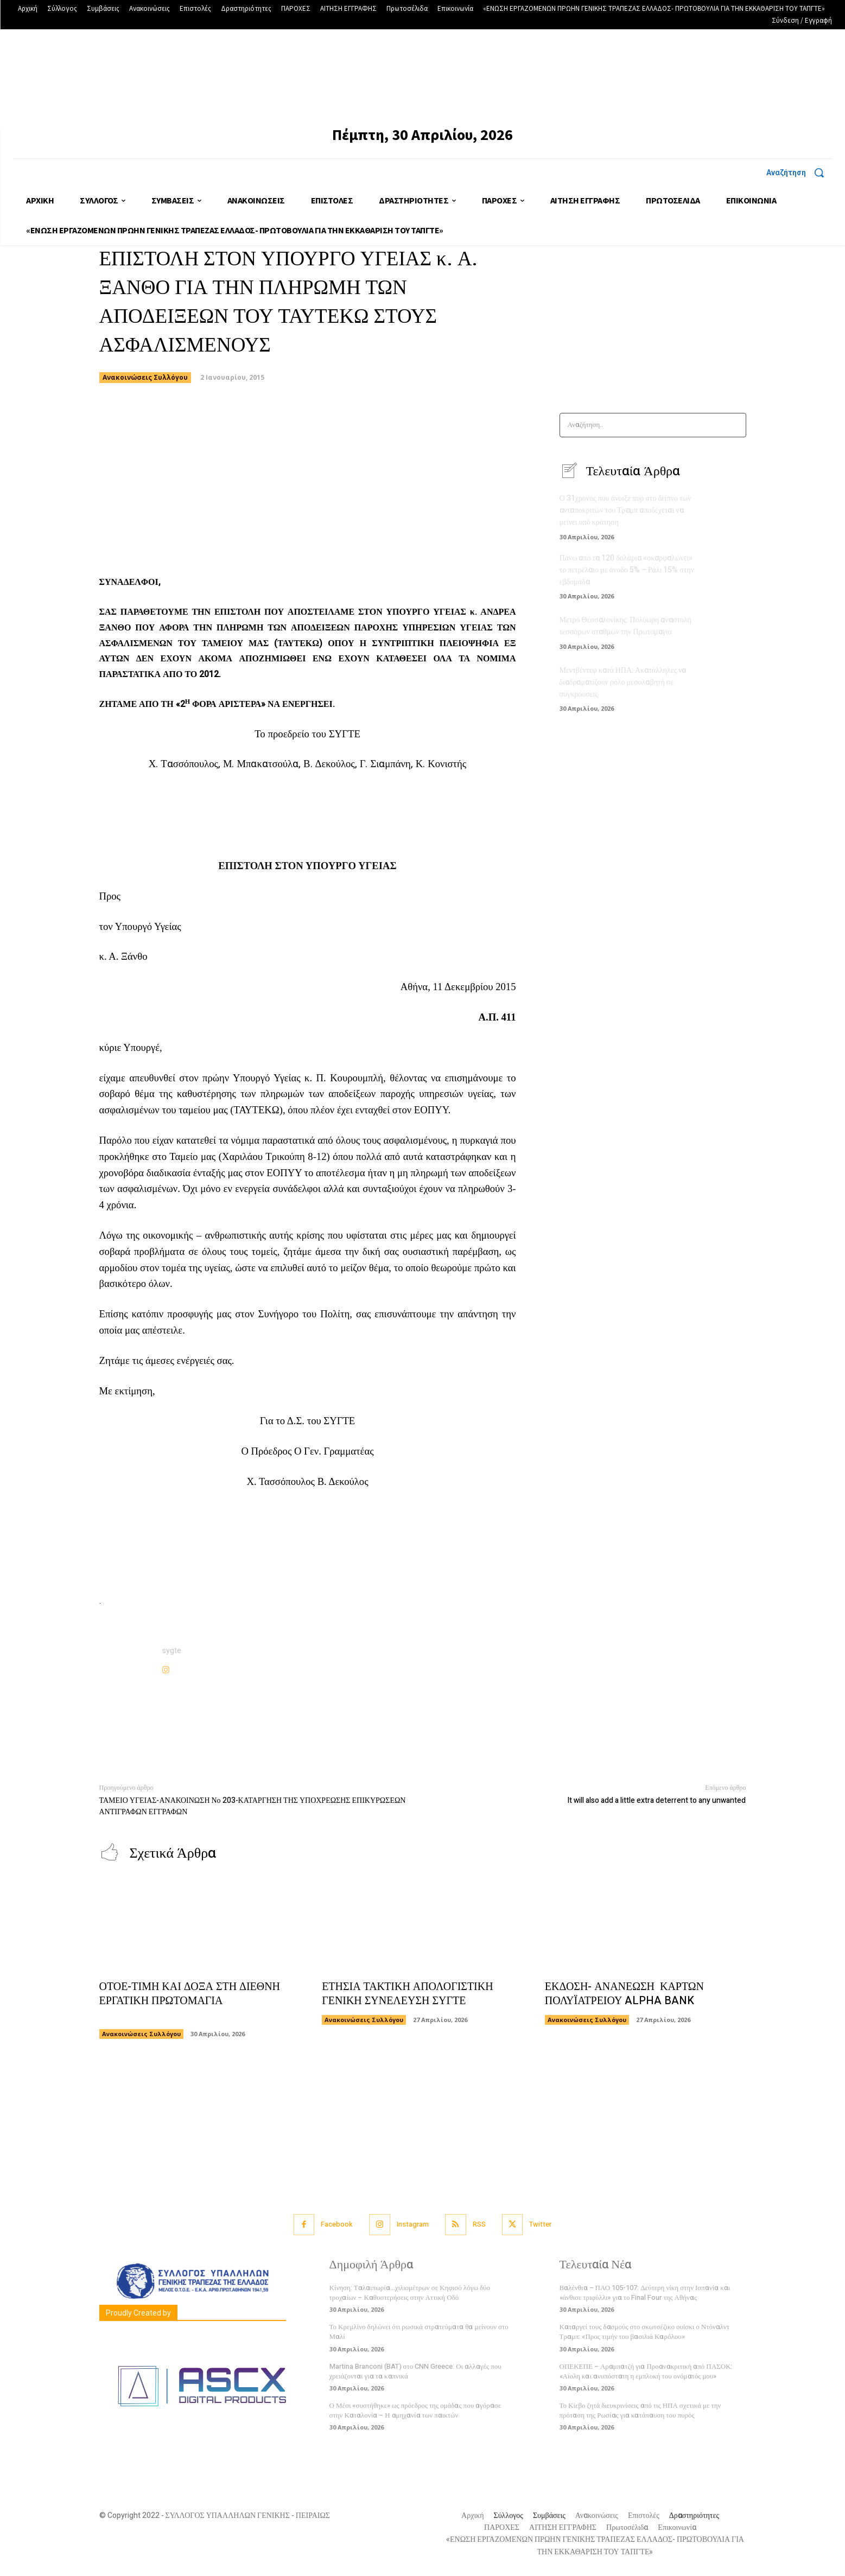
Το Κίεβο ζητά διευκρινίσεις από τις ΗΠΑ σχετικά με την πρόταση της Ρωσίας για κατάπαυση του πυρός (640, 2411)
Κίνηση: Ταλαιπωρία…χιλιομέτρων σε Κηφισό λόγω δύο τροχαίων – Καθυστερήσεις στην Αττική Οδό (410, 2293)
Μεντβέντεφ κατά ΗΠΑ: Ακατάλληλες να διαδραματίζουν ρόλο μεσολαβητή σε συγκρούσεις (623, 679)
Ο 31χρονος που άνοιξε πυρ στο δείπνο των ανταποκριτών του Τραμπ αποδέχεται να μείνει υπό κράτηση (625, 510)
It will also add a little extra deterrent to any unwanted (656, 1800)
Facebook (337, 2225)
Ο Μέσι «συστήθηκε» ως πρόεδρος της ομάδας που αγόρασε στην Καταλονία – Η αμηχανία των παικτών (415, 2411)
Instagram (413, 2225)
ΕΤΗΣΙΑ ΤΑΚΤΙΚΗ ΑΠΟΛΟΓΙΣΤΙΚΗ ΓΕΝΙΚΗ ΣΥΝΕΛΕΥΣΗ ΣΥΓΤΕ (407, 1994)
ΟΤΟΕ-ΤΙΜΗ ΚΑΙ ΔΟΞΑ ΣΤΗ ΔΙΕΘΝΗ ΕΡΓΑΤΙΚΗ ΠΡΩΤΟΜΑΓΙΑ (190, 2001)
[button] (799, 173)
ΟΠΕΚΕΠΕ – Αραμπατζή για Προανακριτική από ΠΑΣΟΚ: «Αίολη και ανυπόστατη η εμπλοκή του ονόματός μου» (646, 2371)
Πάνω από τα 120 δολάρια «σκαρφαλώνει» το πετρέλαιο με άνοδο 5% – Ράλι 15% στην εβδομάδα (627, 568)
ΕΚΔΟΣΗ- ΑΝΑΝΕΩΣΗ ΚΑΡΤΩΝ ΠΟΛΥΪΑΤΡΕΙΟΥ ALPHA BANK (624, 1994)
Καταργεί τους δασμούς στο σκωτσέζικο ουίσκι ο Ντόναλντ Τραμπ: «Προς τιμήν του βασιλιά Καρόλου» (645, 2332)
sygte (171, 1650)
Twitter (541, 2225)
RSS (479, 2225)
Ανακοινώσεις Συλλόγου (145, 377)
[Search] (734, 425)
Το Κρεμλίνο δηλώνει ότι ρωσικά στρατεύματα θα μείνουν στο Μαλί (419, 2332)
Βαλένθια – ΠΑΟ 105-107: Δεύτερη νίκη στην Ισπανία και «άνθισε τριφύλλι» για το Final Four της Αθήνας (645, 2293)
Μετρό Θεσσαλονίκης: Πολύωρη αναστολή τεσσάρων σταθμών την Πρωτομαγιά (625, 623)
